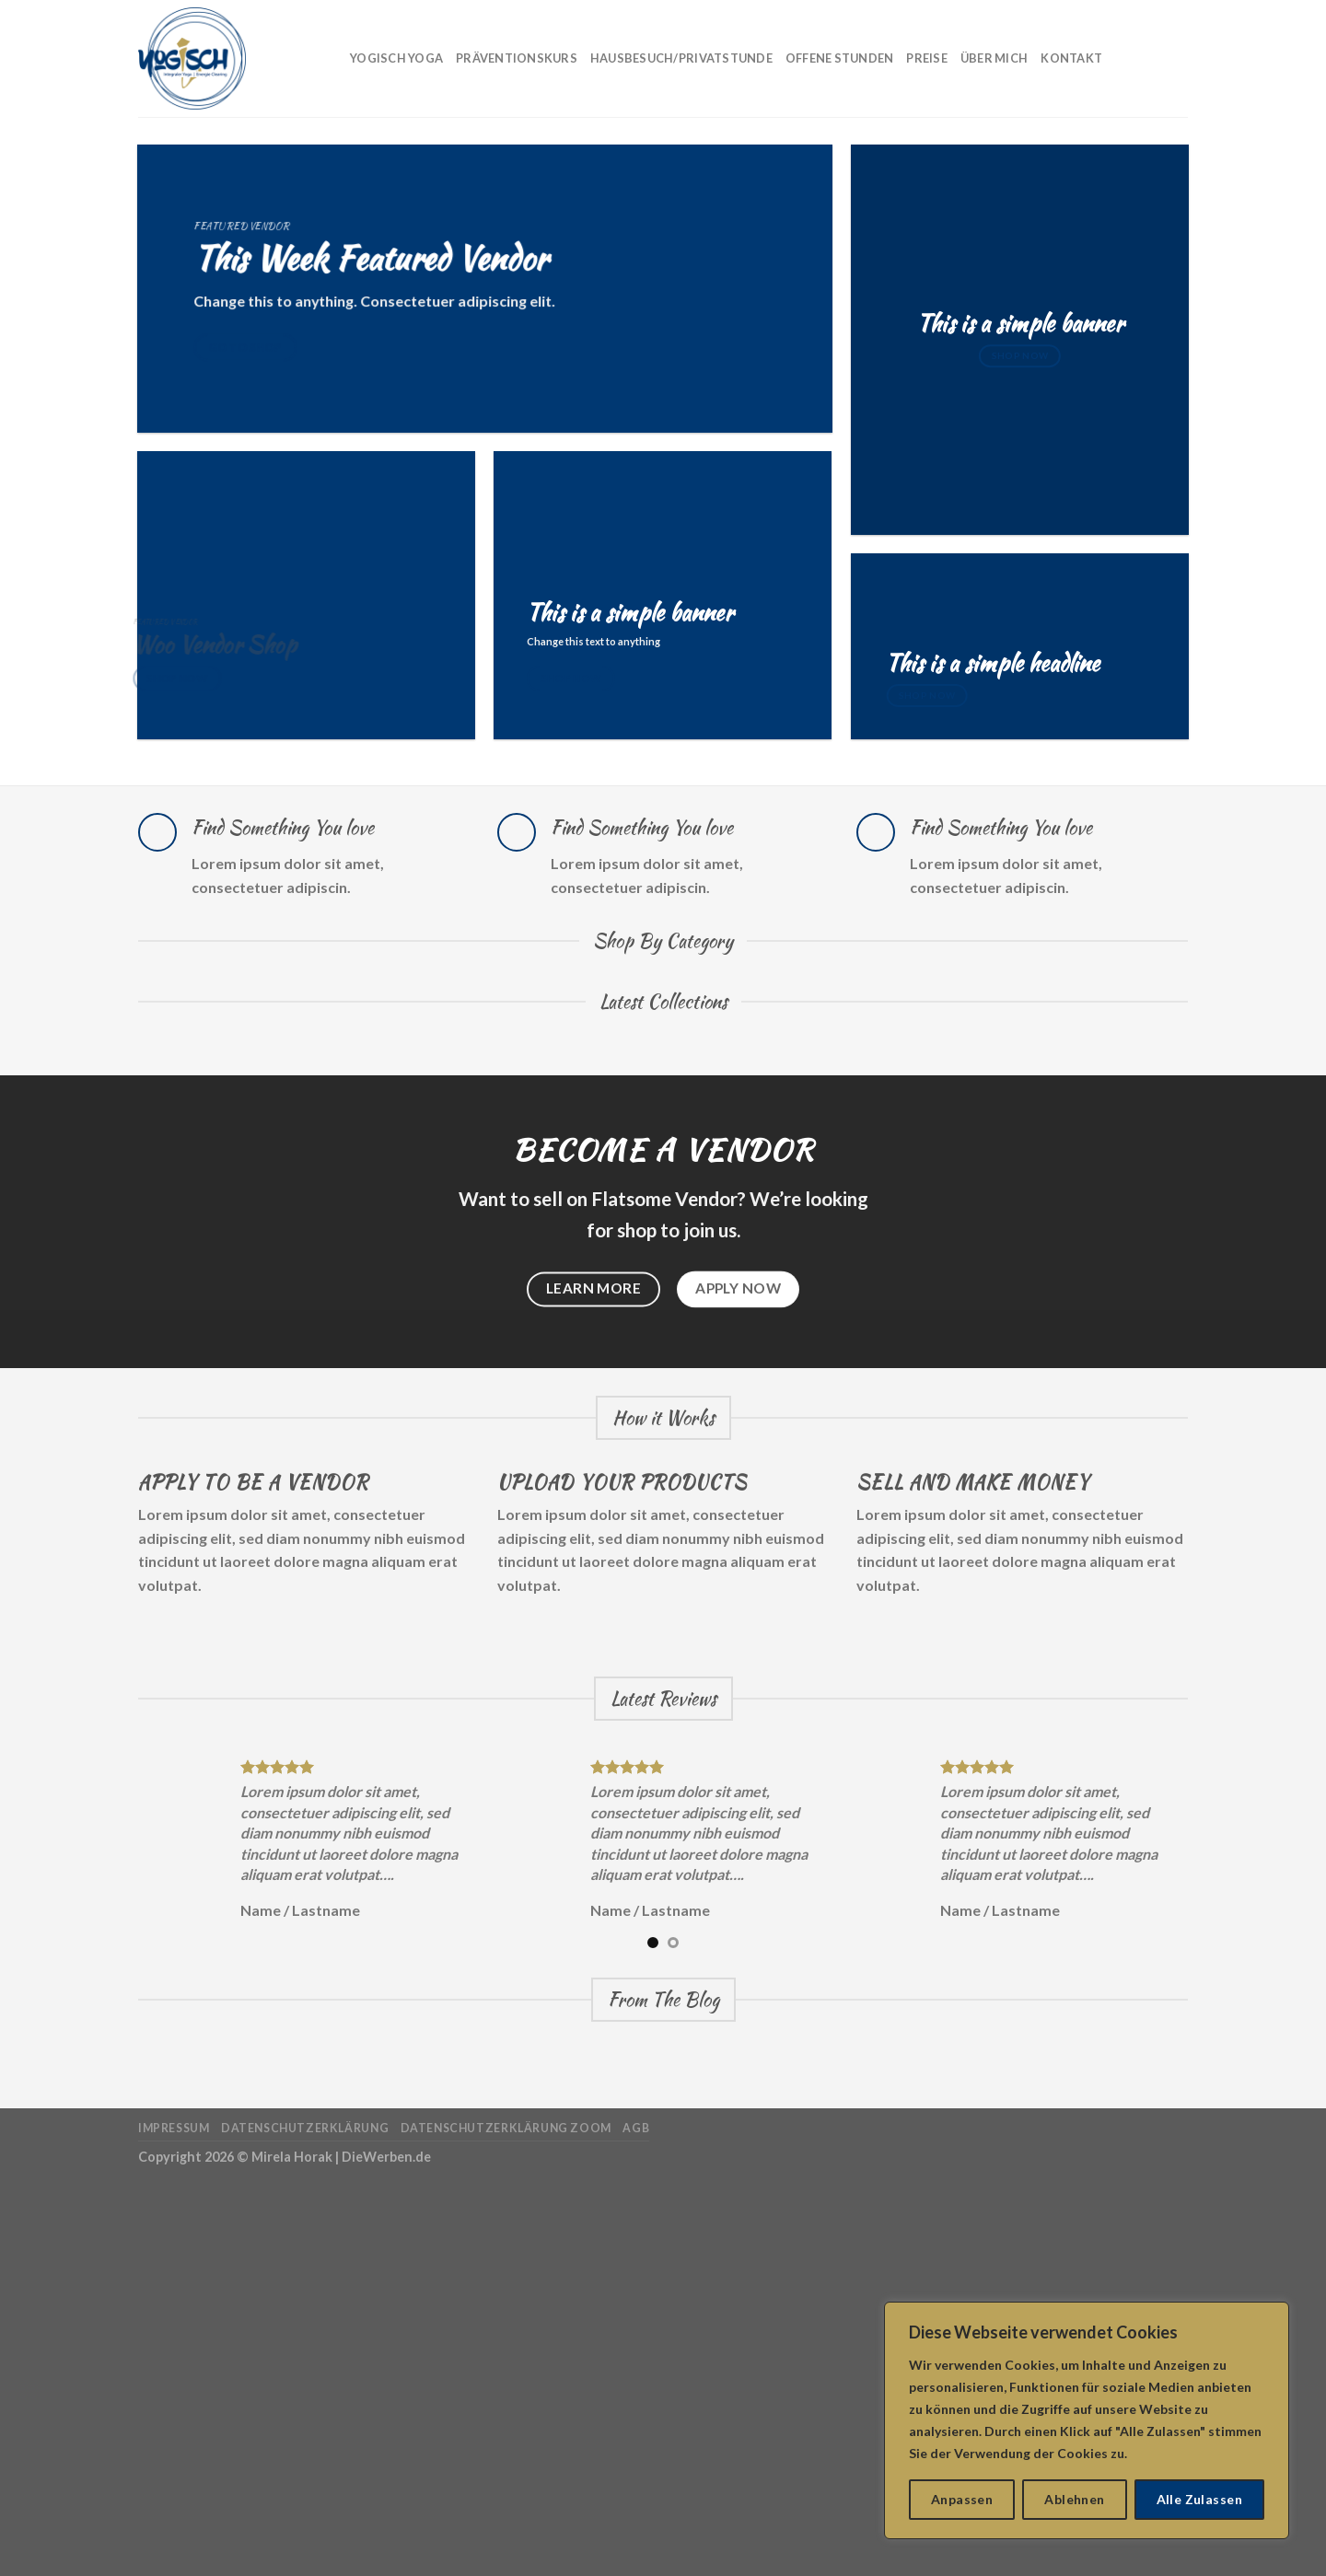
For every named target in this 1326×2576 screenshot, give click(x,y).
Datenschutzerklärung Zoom (506, 2128)
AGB (635, 2128)
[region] (1086, 2420)
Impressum (174, 2128)
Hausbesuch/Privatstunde (681, 58)
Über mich (994, 58)
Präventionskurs (516, 58)
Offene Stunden (839, 58)
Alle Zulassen (1199, 2499)
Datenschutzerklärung (305, 2128)
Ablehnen (1074, 2499)
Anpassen (962, 2499)
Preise (927, 58)
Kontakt (1071, 58)
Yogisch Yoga (396, 58)
